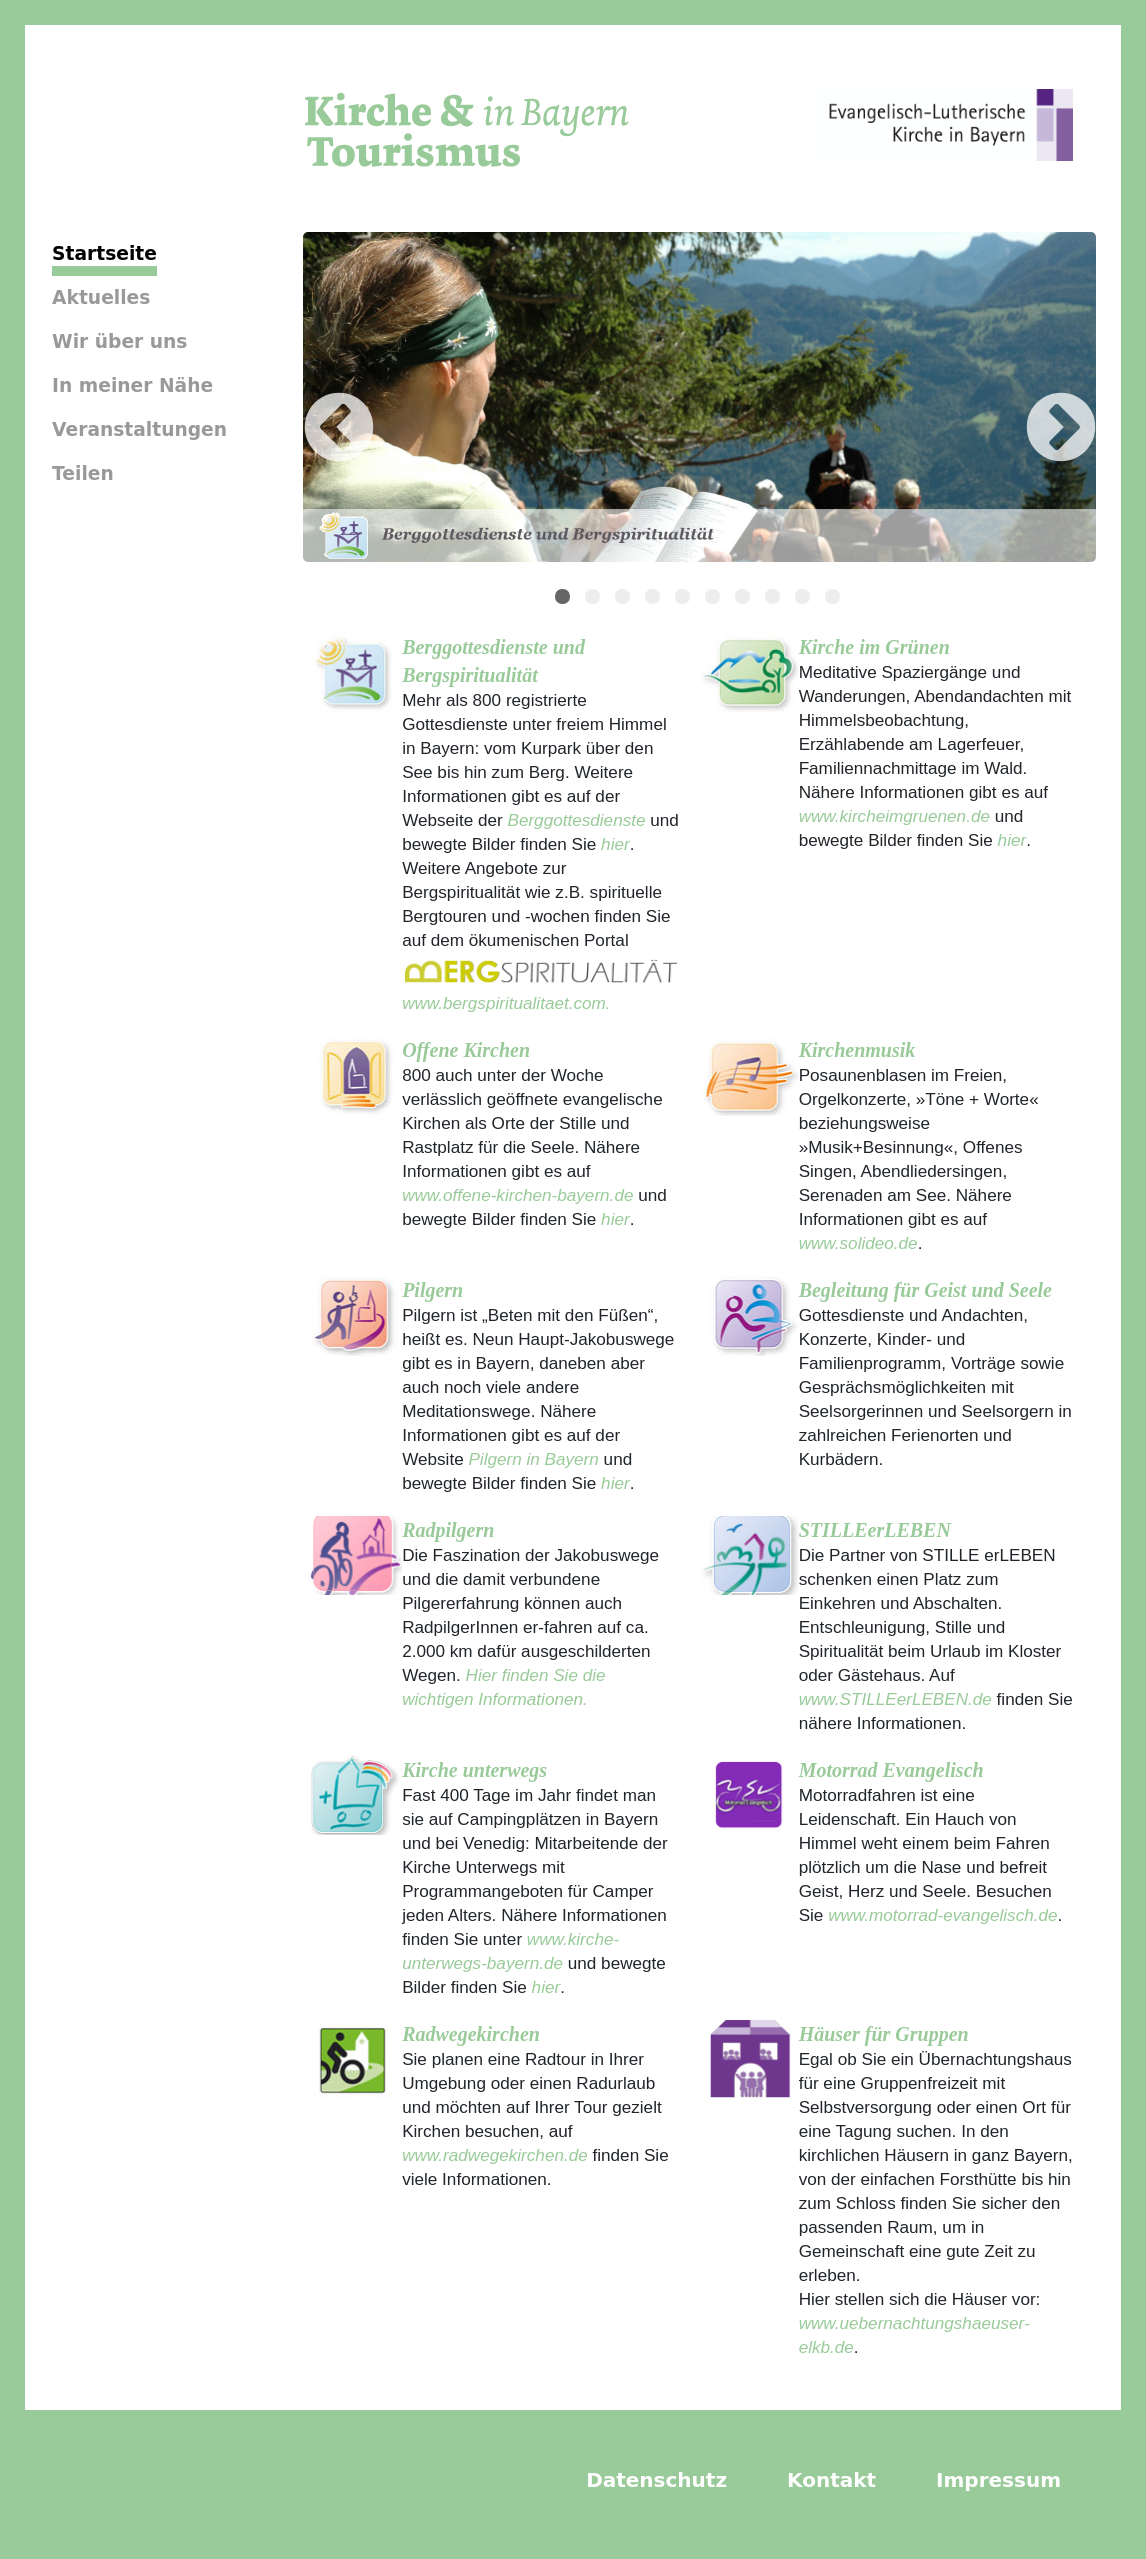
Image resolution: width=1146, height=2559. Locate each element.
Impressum (998, 2480)
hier (612, 844)
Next (1031, 400)
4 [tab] (655, 599)
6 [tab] (715, 599)
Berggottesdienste (576, 820)
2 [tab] (595, 599)
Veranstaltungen (139, 429)
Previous (309, 400)
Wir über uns (119, 341)
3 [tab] (625, 599)
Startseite (104, 253)
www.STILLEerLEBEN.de (895, 1699)
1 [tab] (565, 599)
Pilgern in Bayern (533, 1459)
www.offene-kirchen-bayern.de (517, 1195)
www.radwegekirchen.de (495, 2155)
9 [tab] (805, 599)
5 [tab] (685, 599)
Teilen (83, 473)
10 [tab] (835, 599)
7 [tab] (745, 599)
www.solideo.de (858, 1243)
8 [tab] (775, 599)
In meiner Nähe (132, 385)
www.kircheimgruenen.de (894, 816)
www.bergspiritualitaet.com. (506, 1003)
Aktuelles (101, 297)
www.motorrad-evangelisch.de (942, 1915)
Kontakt (831, 2480)
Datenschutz (656, 2480)
